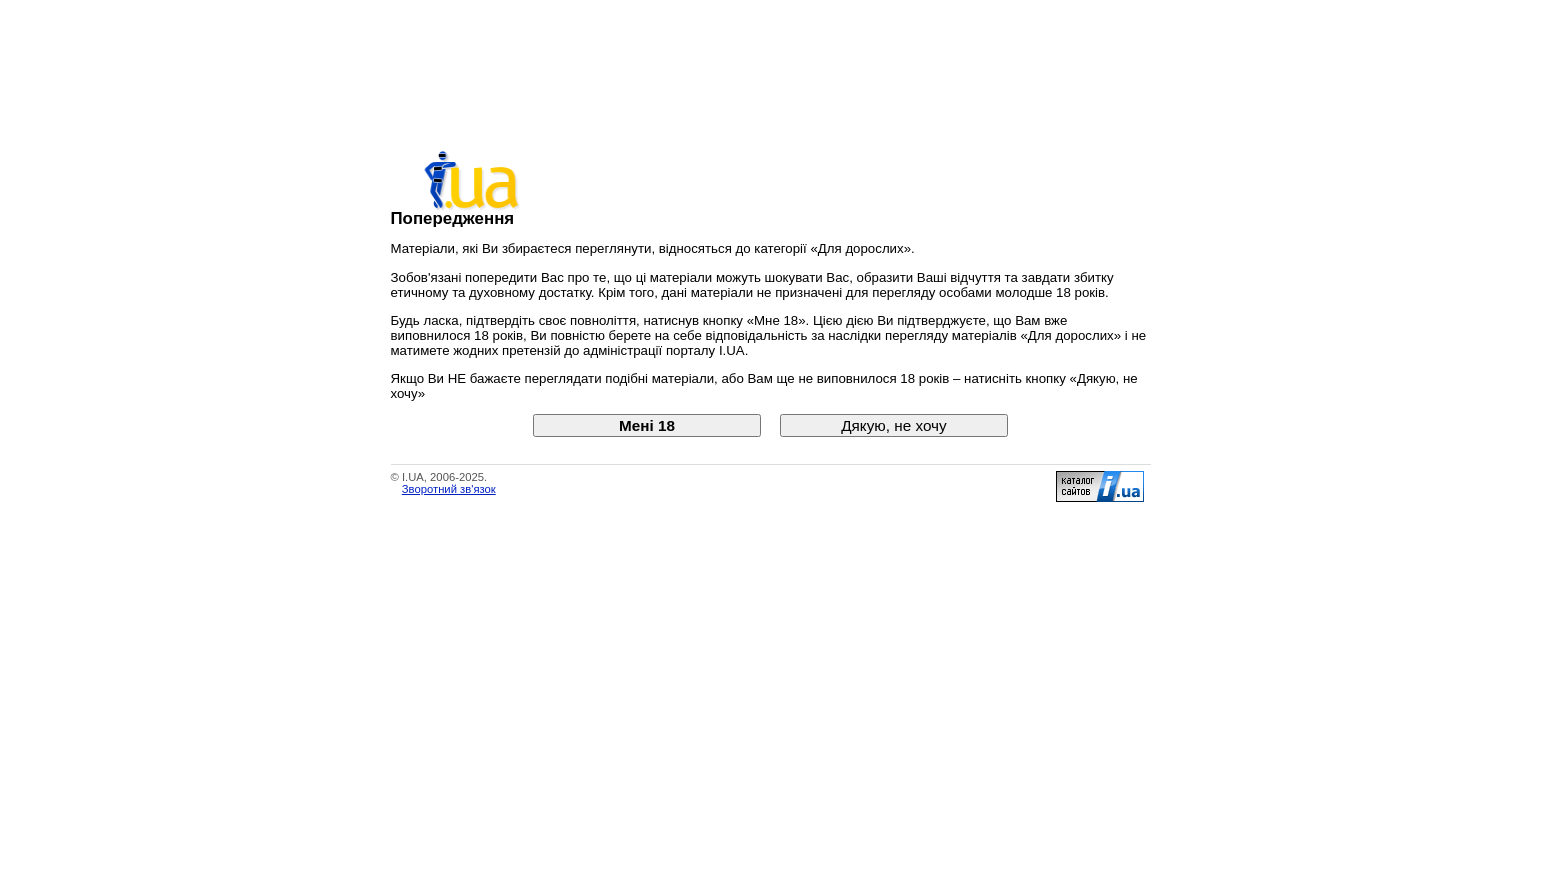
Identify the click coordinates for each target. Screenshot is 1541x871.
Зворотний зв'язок (449, 489)
